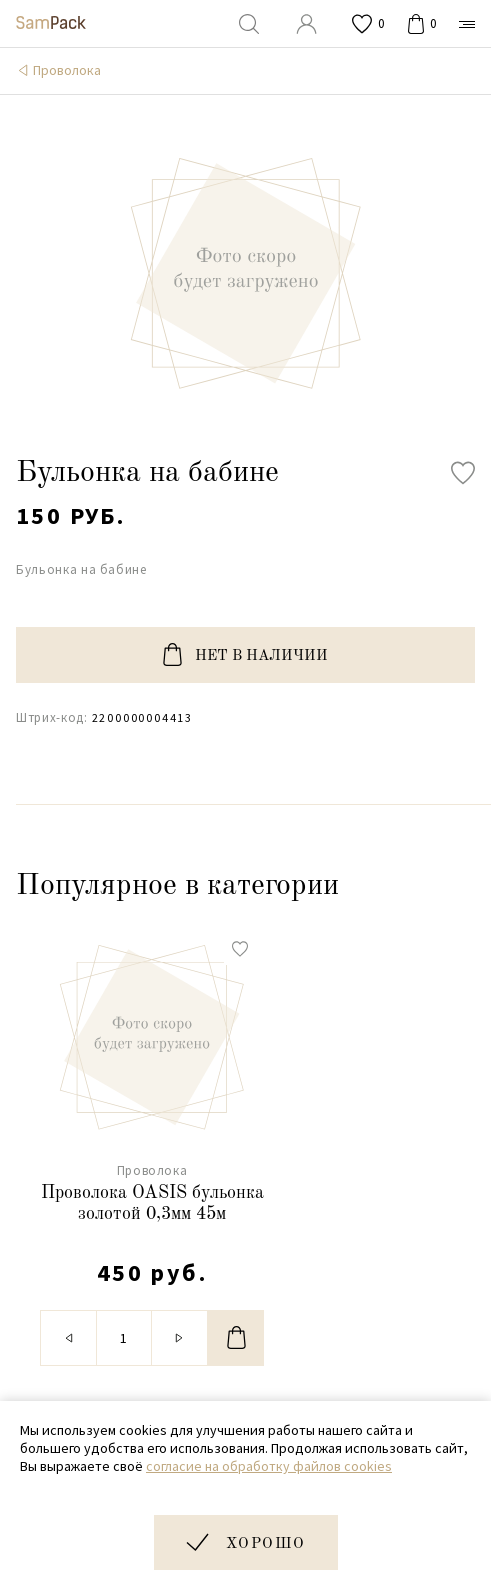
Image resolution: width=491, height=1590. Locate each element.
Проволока (67, 70)
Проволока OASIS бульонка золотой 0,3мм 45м (152, 1204)
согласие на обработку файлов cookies (269, 1466)
